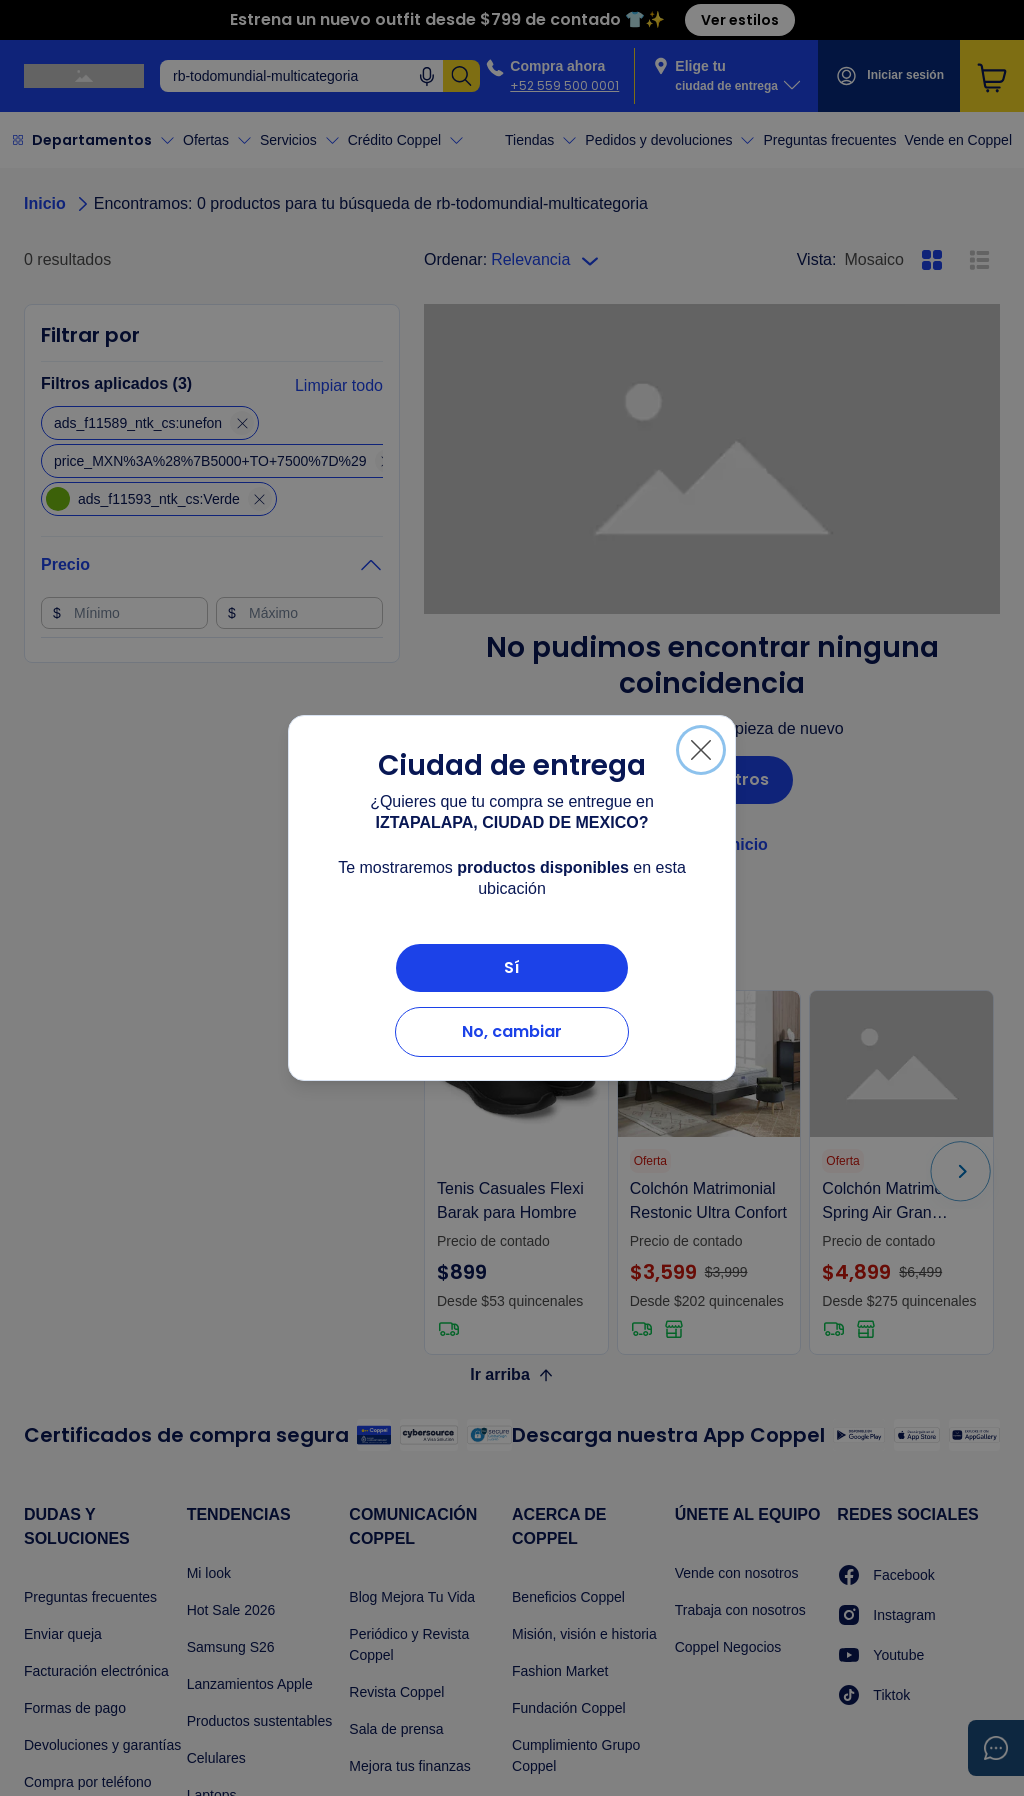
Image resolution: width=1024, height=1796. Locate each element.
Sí (512, 967)
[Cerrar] (701, 750)
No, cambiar (512, 1031)
